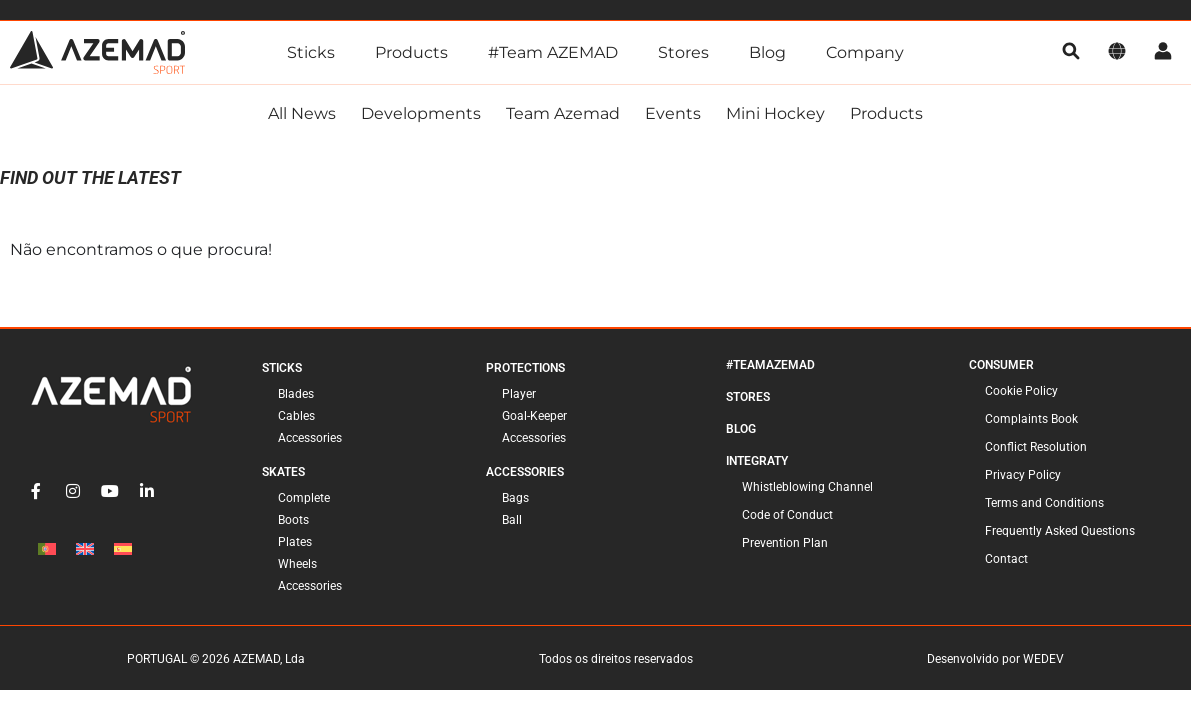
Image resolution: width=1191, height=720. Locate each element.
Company (865, 52)
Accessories (310, 442)
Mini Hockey (775, 117)
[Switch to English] (85, 552)
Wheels (297, 568)
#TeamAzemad (770, 369)
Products (411, 52)
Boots (293, 524)
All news (302, 117)
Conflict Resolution (1036, 451)
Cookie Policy (1021, 395)
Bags (515, 502)
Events (673, 117)
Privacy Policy (1023, 479)
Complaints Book (1031, 423)
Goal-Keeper (534, 420)
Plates (295, 546)
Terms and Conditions (1044, 507)
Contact (1006, 563)
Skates (283, 476)
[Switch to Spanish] (123, 552)
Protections (525, 372)
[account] (1163, 52)
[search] (1071, 52)
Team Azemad (563, 117)
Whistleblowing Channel (807, 491)
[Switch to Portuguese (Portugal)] (47, 552)
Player (519, 398)
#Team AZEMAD (553, 52)
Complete (304, 502)
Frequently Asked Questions (1060, 535)
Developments (421, 117)
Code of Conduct (787, 519)
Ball (512, 524)
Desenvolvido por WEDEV (995, 663)
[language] (1117, 52)
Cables (296, 420)
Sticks (311, 52)
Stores (683, 52)
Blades (296, 398)
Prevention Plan (785, 547)
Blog (767, 52)
